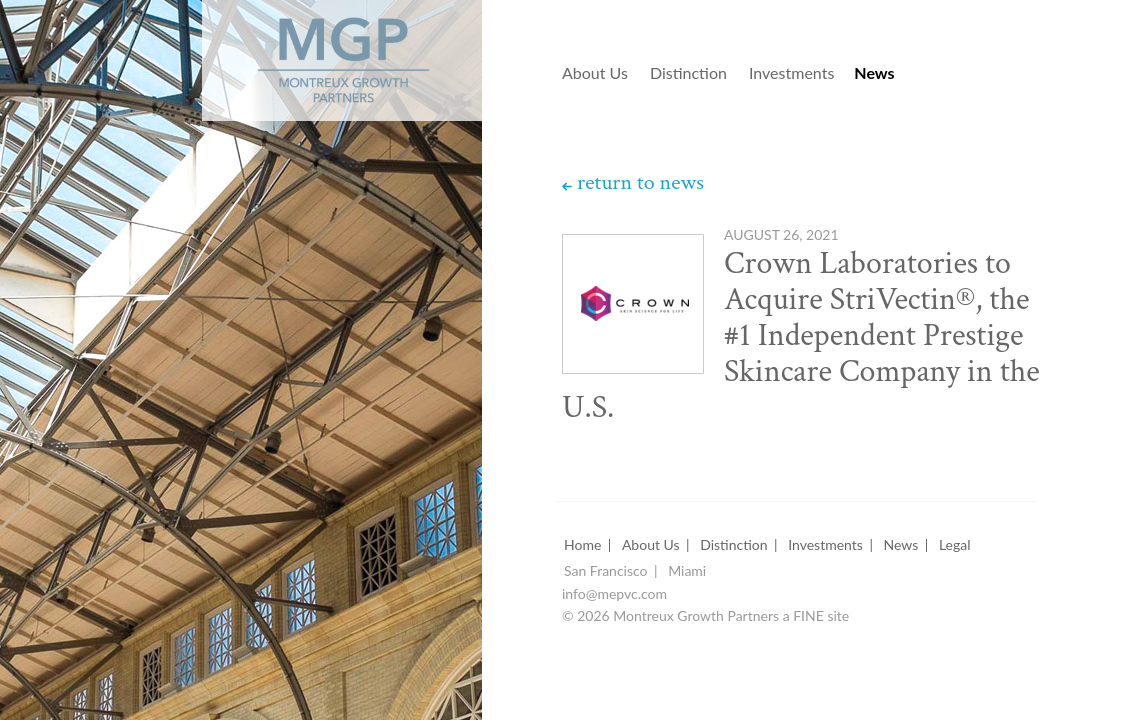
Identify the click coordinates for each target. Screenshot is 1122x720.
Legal (955, 545)
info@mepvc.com (614, 594)
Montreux (316, 51)
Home (582, 545)
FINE (808, 616)
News (874, 73)
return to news (640, 183)
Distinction (688, 73)
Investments (791, 73)
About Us (595, 73)
